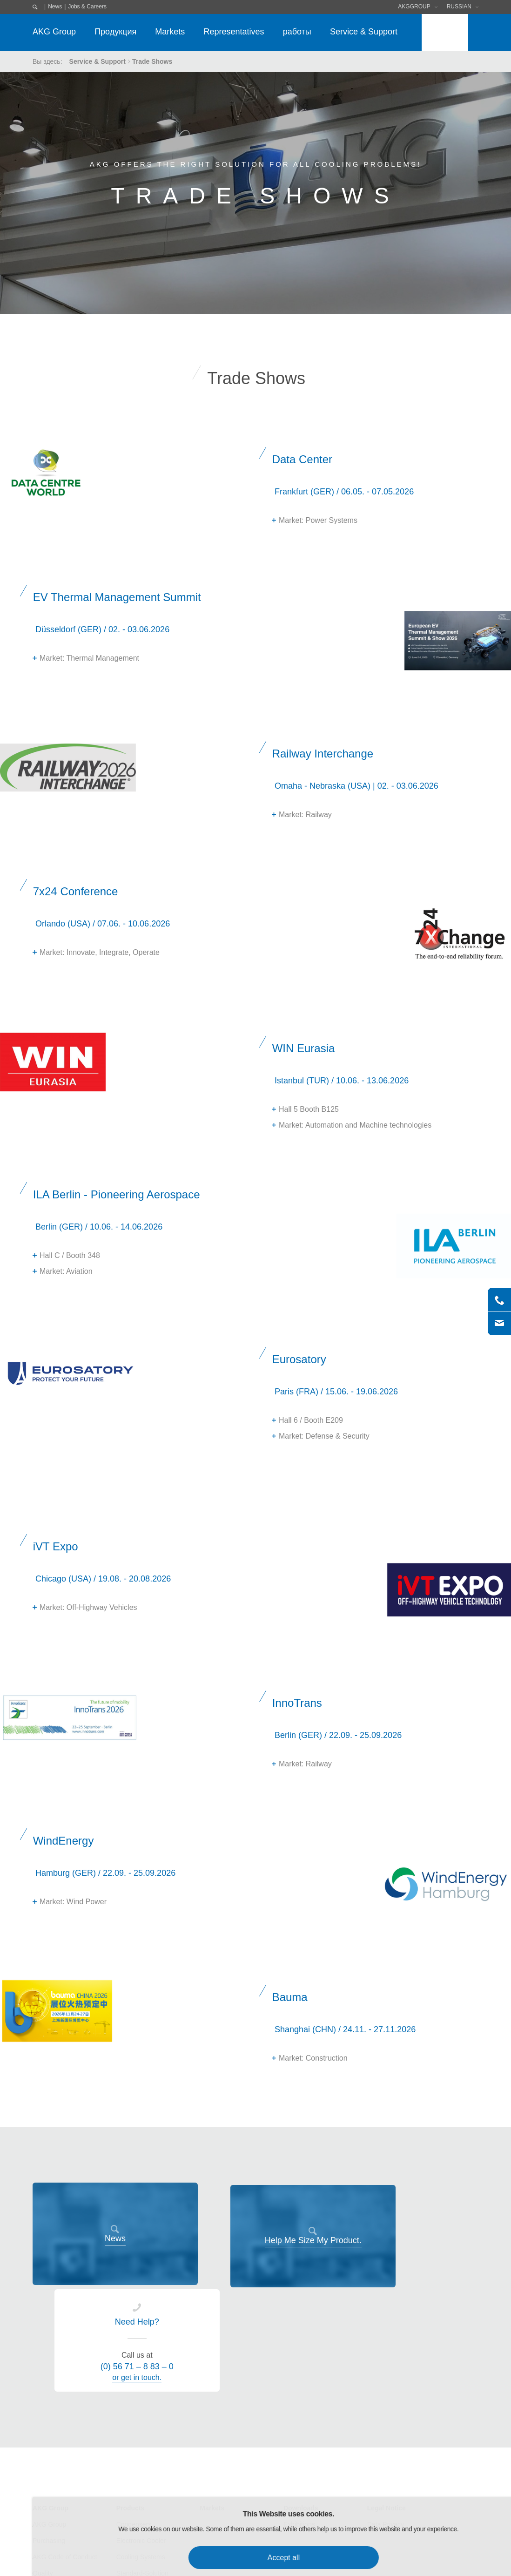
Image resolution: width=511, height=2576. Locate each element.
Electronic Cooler (141, 2434)
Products (130, 2401)
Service (127, 2483)
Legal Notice (386, 2401)
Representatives (233, 31)
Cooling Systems (140, 2450)
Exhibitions (299, 2417)
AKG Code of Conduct (65, 2450)
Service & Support (363, 31)
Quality (43, 2466)
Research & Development (70, 2499)
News (55, 6)
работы (297, 31)
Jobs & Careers (87, 6)
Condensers (134, 2417)
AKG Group (54, 31)
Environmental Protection (69, 2483)
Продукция (115, 31)
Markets (170, 31)
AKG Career (50, 2515)
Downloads (300, 2401)
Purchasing (49, 2434)
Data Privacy (385, 2417)
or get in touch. (415, 2271)
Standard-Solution (142, 2466)
